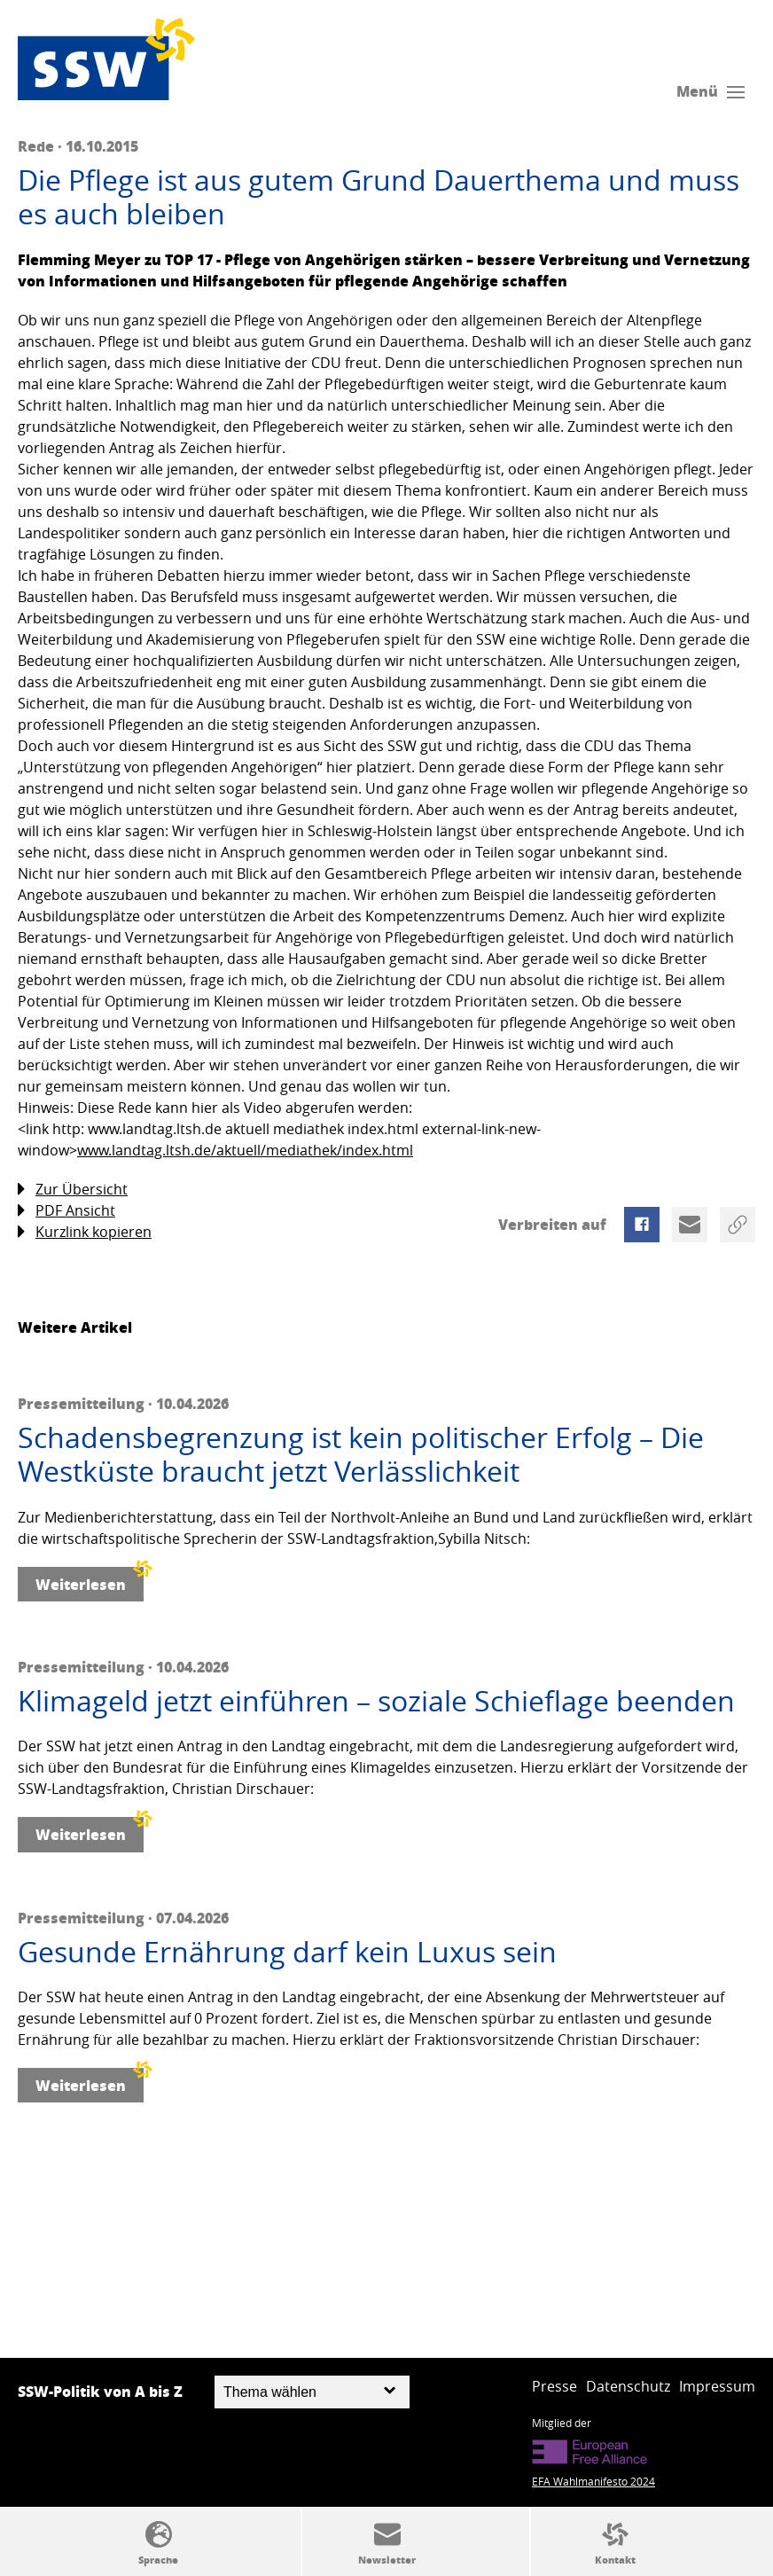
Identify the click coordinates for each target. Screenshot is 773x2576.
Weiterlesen (89, 1580)
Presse (554, 2386)
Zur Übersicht (73, 1189)
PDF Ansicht (66, 1211)
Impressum (717, 2386)
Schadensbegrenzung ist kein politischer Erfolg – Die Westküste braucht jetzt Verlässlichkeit (361, 1455)
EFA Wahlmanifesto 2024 (593, 2481)
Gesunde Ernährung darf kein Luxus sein (287, 1952)
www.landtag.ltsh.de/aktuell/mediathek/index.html (245, 1150)
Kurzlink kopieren (85, 1232)
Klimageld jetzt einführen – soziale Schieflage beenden (376, 1701)
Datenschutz (628, 2386)
